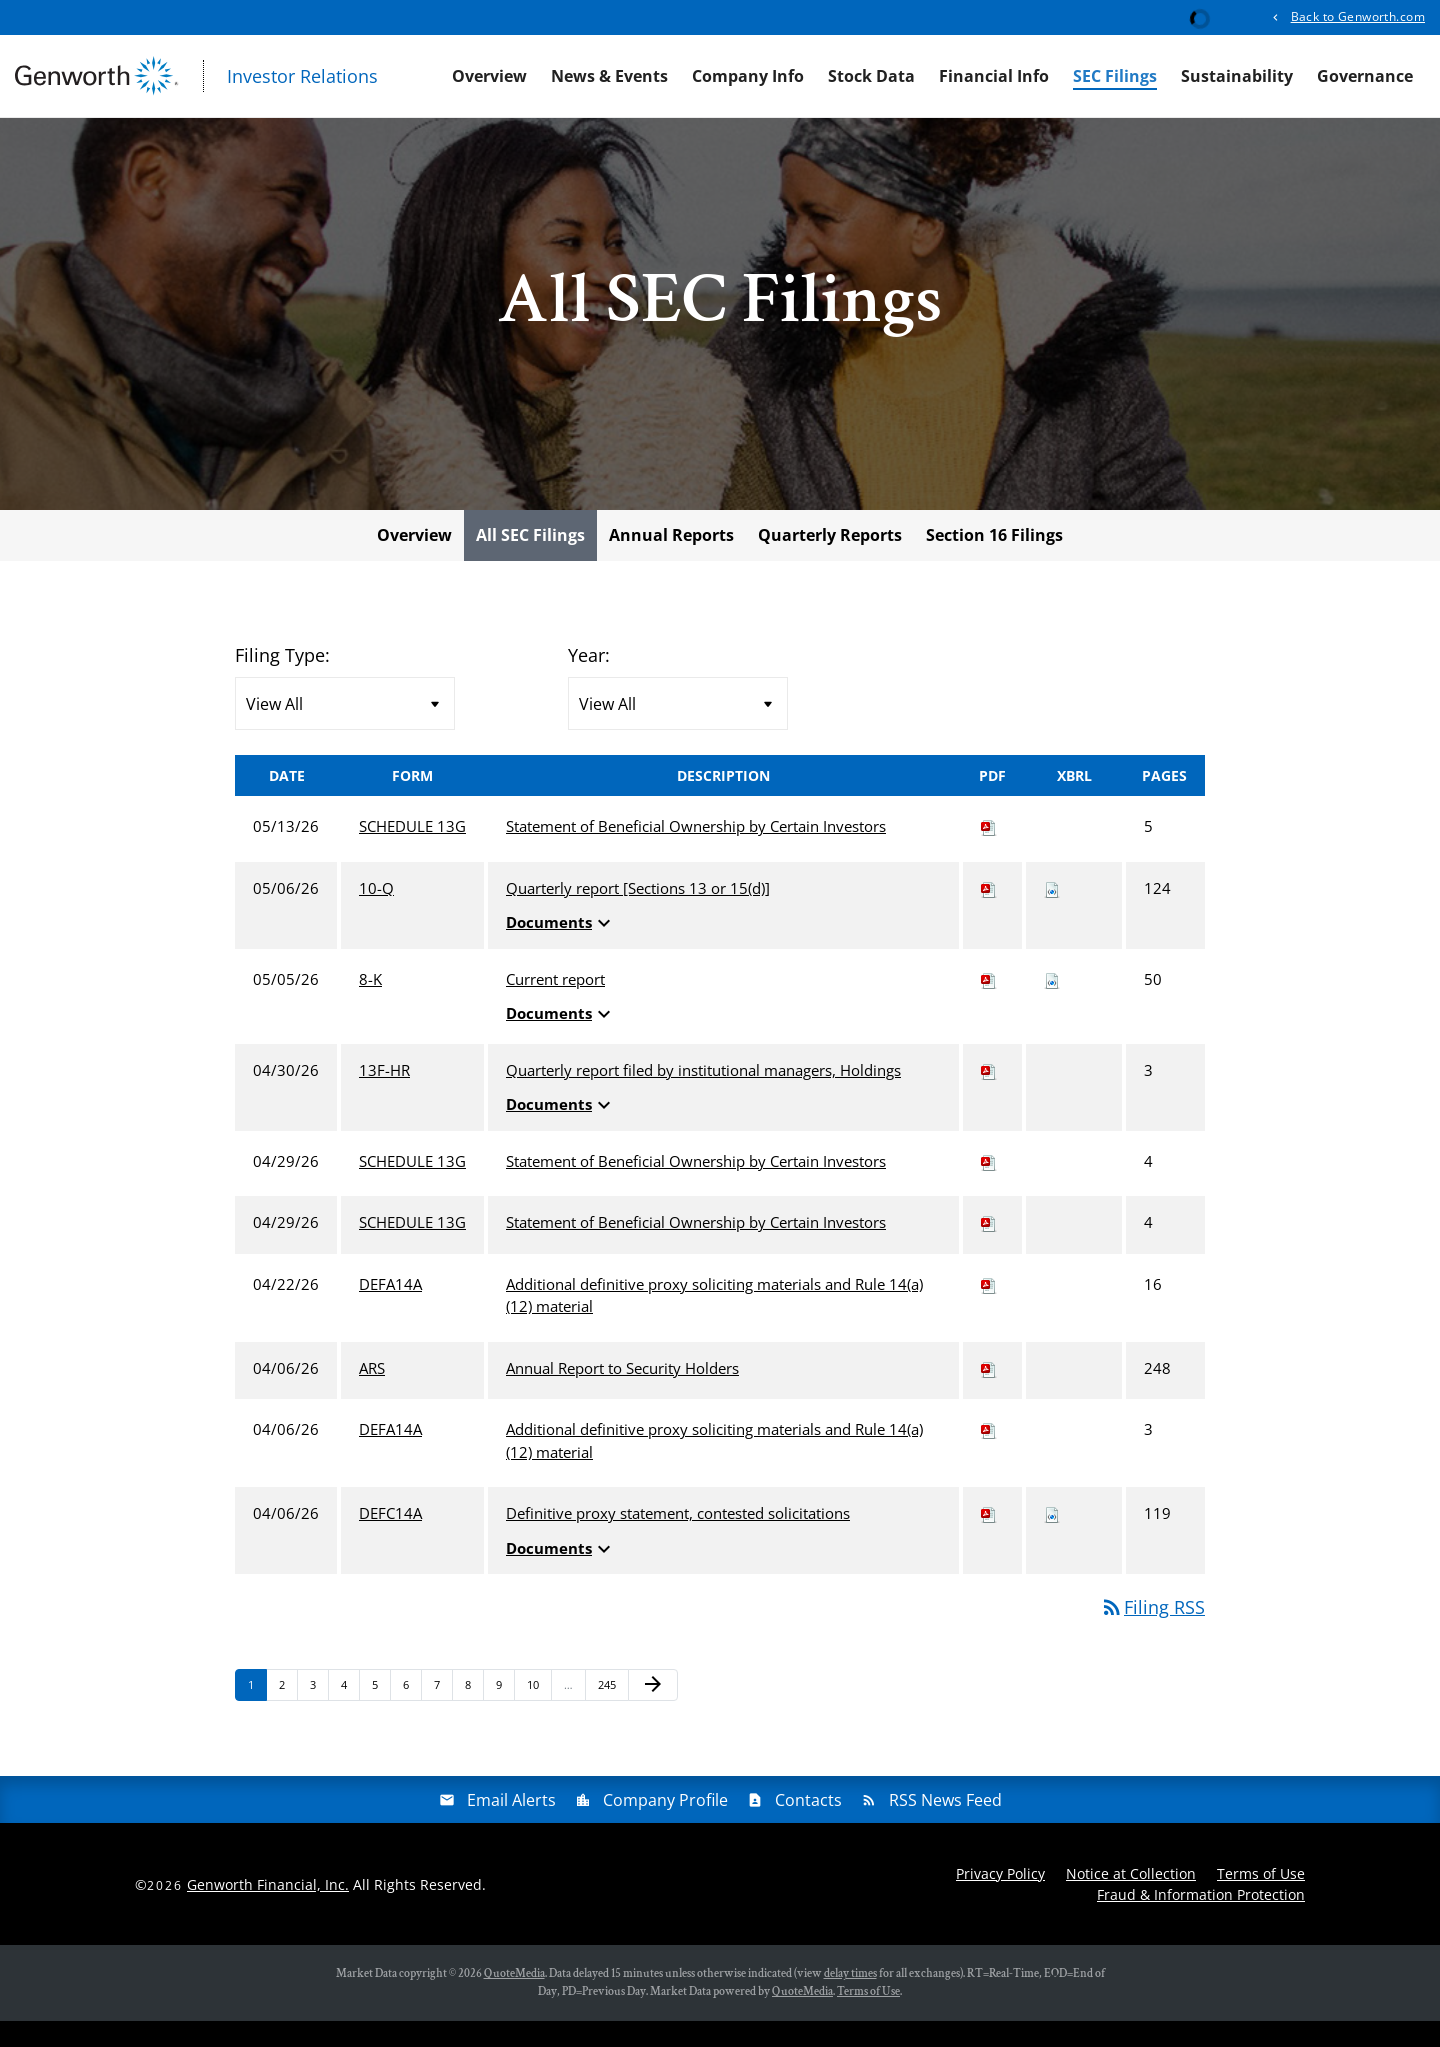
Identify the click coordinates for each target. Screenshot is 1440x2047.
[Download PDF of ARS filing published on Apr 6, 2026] (989, 1394)
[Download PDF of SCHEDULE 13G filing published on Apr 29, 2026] (989, 1187)
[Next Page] (653, 1711)
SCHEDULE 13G (412, 852)
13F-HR (384, 1096)
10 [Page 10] (538, 1714)
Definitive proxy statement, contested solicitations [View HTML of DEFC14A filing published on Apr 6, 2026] (678, 1539)
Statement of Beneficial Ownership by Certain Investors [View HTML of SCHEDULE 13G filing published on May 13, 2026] (696, 852)
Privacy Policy (1000, 1899)
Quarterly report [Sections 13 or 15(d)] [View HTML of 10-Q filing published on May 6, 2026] (638, 914)
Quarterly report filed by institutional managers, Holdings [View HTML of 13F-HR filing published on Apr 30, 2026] (703, 1096)
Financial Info (994, 76)
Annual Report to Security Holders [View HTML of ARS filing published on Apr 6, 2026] (622, 1394)
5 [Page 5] (381, 1714)
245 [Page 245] (609, 1714)
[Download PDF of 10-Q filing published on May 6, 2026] (989, 914)
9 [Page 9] (505, 1714)
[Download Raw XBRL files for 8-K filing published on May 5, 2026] (1052, 1005)
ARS (372, 1394)
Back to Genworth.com (1358, 16)
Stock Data (871, 76)
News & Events (609, 76)
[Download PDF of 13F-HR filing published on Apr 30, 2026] (989, 1096)
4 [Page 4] (350, 1714)
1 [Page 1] (257, 1714)
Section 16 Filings (994, 561)
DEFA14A (390, 1310)
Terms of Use (1261, 1899)
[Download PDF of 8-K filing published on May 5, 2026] (989, 1005)
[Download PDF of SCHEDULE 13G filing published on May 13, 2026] (989, 852)
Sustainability (1237, 76)
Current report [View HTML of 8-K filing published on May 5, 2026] (555, 1005)
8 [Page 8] (474, 1714)
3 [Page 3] (319, 1714)
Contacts (808, 1826)
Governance (1365, 76)
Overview (489, 76)
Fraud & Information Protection (1201, 1920)
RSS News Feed (945, 1826)
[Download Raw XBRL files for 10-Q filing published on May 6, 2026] (1052, 914)
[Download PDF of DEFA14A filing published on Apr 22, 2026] (989, 1310)
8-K (370, 1005)
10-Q (376, 914)
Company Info (748, 76)
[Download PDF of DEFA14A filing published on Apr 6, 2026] (989, 1455)
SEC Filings (1115, 76)
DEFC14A (390, 1539)
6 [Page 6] (412, 1714)
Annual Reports (671, 561)
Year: (589, 681)
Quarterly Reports (830, 561)
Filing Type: (282, 681)
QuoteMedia (514, 1999)
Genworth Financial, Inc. (268, 1909)
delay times (850, 1999)
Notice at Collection (1131, 1899)
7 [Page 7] (443, 1714)
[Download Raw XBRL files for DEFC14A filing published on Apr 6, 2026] (1052, 1539)
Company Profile (665, 1826)
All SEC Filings (530, 561)
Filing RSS (1152, 1633)
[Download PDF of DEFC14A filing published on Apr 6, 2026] (989, 1539)
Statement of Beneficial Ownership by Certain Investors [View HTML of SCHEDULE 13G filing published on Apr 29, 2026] (696, 1187)
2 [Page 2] (288, 1714)
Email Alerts (511, 1826)
